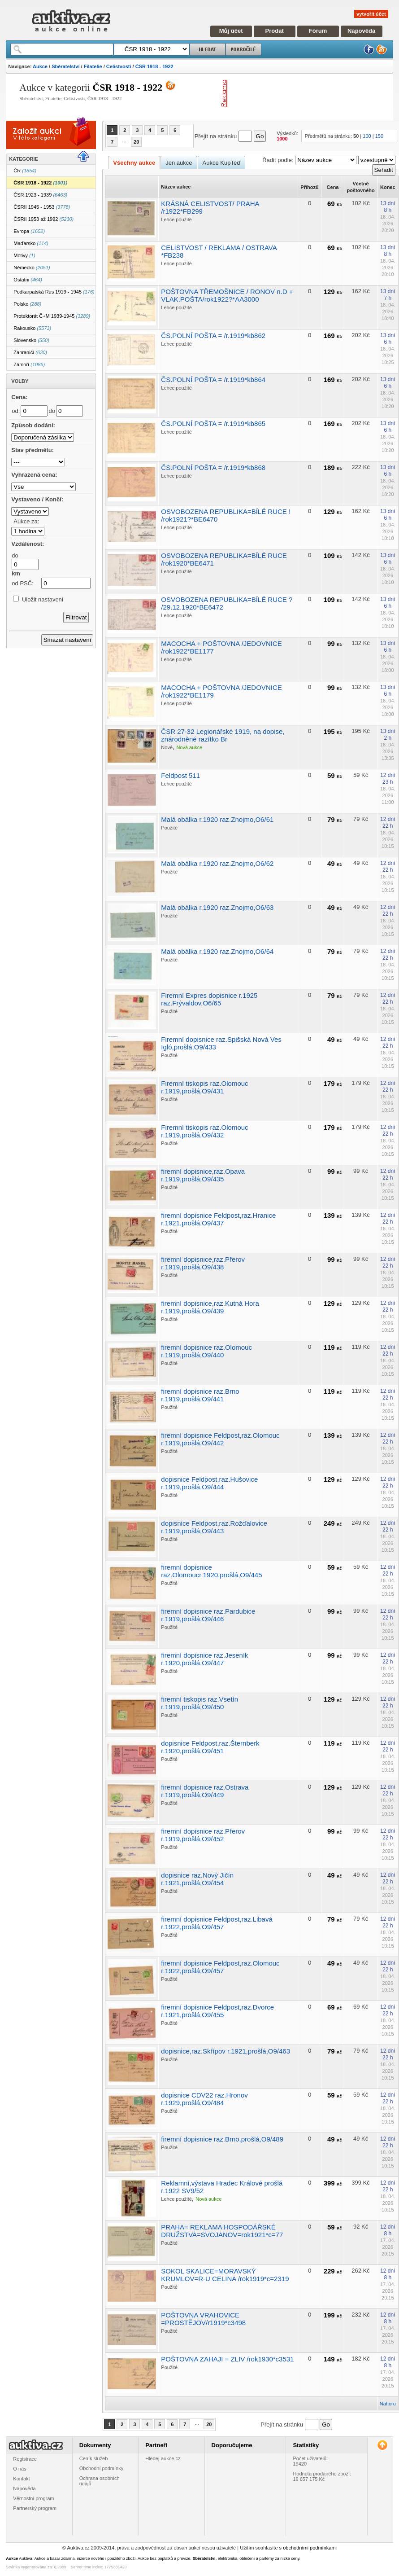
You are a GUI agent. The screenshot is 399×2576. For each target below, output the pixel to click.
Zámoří (29, 364)
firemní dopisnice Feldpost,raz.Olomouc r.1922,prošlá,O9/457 (220, 1967)
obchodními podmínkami (310, 2547)
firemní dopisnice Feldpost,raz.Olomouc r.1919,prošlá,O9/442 (220, 1439)
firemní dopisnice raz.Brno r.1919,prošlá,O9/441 (200, 1395)
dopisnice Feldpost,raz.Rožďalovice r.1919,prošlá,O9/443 (214, 1527)
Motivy (24, 255)
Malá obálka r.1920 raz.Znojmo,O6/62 (217, 863)
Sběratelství (65, 66)
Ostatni (27, 279)
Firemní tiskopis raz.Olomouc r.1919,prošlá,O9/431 (204, 1087)
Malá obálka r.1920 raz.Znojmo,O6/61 (217, 819)
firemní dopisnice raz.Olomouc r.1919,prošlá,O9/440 (206, 1351)
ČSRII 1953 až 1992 (43, 219)
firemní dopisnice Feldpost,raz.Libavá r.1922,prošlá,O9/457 (216, 1923)
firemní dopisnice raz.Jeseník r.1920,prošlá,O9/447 (204, 1659)
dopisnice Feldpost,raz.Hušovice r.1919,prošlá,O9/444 (209, 1483)
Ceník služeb (93, 2458)
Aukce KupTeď (222, 162)
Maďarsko (30, 243)
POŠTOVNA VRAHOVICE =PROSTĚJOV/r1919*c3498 (203, 2318)
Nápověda (361, 30)
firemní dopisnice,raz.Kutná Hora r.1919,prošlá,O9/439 (210, 1307)
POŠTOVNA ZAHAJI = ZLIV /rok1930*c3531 (227, 2359)
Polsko (27, 304)
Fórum (318, 30)
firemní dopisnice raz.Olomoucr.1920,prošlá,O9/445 (211, 1571)
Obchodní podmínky (101, 2468)
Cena (333, 187)
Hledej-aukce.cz (162, 2458)
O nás (19, 2468)
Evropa (29, 231)
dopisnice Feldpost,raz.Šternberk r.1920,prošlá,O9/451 (210, 1747)
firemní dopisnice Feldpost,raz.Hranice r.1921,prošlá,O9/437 (218, 1219)
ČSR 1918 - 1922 (154, 66)
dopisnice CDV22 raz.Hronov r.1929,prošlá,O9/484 (204, 2098)
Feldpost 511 (180, 775)
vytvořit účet (371, 14)
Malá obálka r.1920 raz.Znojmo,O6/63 (217, 907)
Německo (31, 267)
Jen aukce (178, 162)
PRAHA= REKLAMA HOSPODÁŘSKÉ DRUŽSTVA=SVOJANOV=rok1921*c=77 (222, 2230)
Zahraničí (30, 352)
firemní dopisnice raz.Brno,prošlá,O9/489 (222, 2139)
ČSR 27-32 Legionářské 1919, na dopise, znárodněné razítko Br (222, 735)
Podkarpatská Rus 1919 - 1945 (53, 291)
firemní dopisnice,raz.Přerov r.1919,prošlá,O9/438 (203, 1263)
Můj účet (231, 30)
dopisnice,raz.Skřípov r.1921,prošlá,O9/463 (225, 2051)
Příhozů (309, 187)
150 (379, 136)
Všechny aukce (134, 162)
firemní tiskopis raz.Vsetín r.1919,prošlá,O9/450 (199, 1703)
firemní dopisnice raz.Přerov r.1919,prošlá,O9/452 (203, 1835)
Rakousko (32, 328)
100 (367, 136)
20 (136, 142)
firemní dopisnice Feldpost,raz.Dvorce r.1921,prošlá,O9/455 (217, 2011)
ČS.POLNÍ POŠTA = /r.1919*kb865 (213, 423)
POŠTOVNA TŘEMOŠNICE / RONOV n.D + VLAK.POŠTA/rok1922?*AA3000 (227, 295)
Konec (387, 187)
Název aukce (176, 186)
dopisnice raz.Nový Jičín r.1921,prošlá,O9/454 (197, 1879)
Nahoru (388, 2403)
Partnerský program (34, 2508)
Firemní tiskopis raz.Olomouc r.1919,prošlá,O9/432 (204, 1131)
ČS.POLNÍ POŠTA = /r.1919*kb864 (213, 379)
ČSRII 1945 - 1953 (41, 207)
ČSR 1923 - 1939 (40, 194)
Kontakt (21, 2478)
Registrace (25, 2459)
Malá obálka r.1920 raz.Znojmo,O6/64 (217, 951)
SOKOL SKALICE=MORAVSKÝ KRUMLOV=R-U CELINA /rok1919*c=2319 (225, 2274)
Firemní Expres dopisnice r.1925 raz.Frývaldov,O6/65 (209, 999)
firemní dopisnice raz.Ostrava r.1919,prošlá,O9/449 (204, 1791)
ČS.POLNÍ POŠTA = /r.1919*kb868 (213, 467)
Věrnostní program (33, 2498)
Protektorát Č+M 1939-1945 (51, 316)
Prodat (274, 30)
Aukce (40, 66)
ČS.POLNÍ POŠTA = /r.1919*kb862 (213, 335)
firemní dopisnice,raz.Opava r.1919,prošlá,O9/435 (203, 1175)
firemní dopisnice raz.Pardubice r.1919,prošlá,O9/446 (208, 1615)
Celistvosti (118, 66)
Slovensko (31, 340)
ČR (24, 170)
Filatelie (93, 66)
